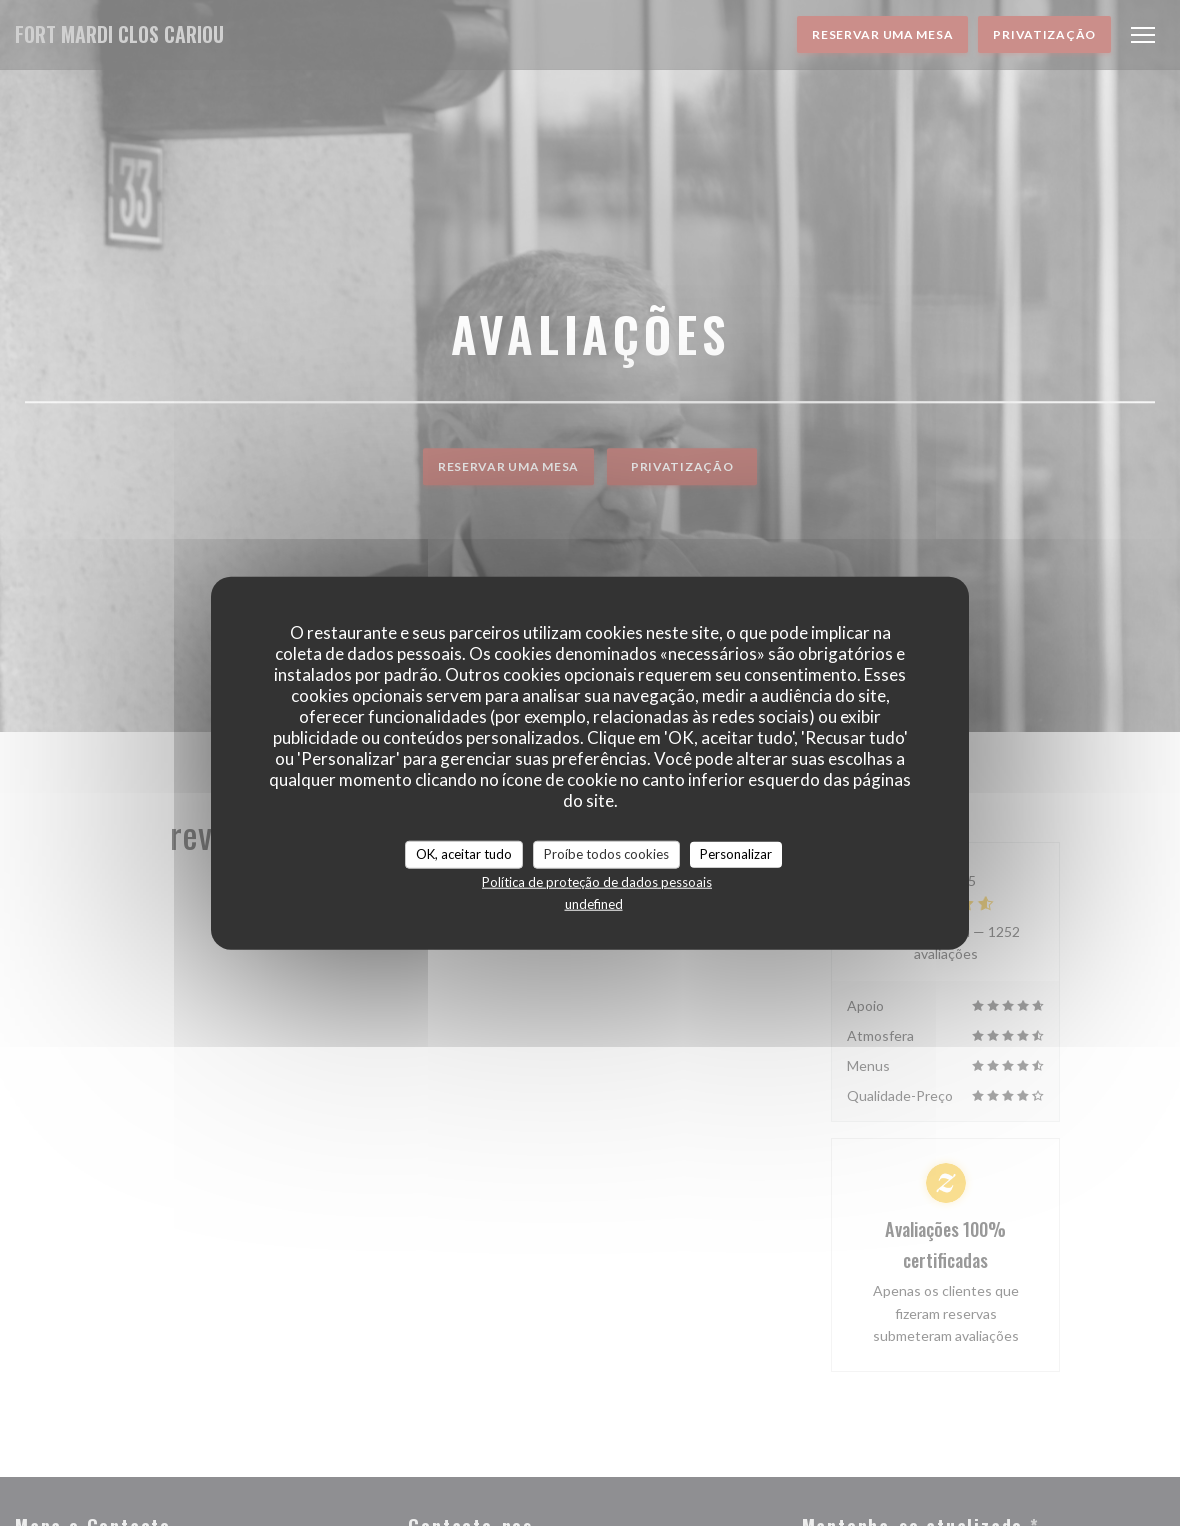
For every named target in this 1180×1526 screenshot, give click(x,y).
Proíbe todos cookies (606, 854)
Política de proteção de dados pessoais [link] (597, 881)
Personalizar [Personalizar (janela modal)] (736, 854)
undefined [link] (594, 903)
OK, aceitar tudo (464, 854)
